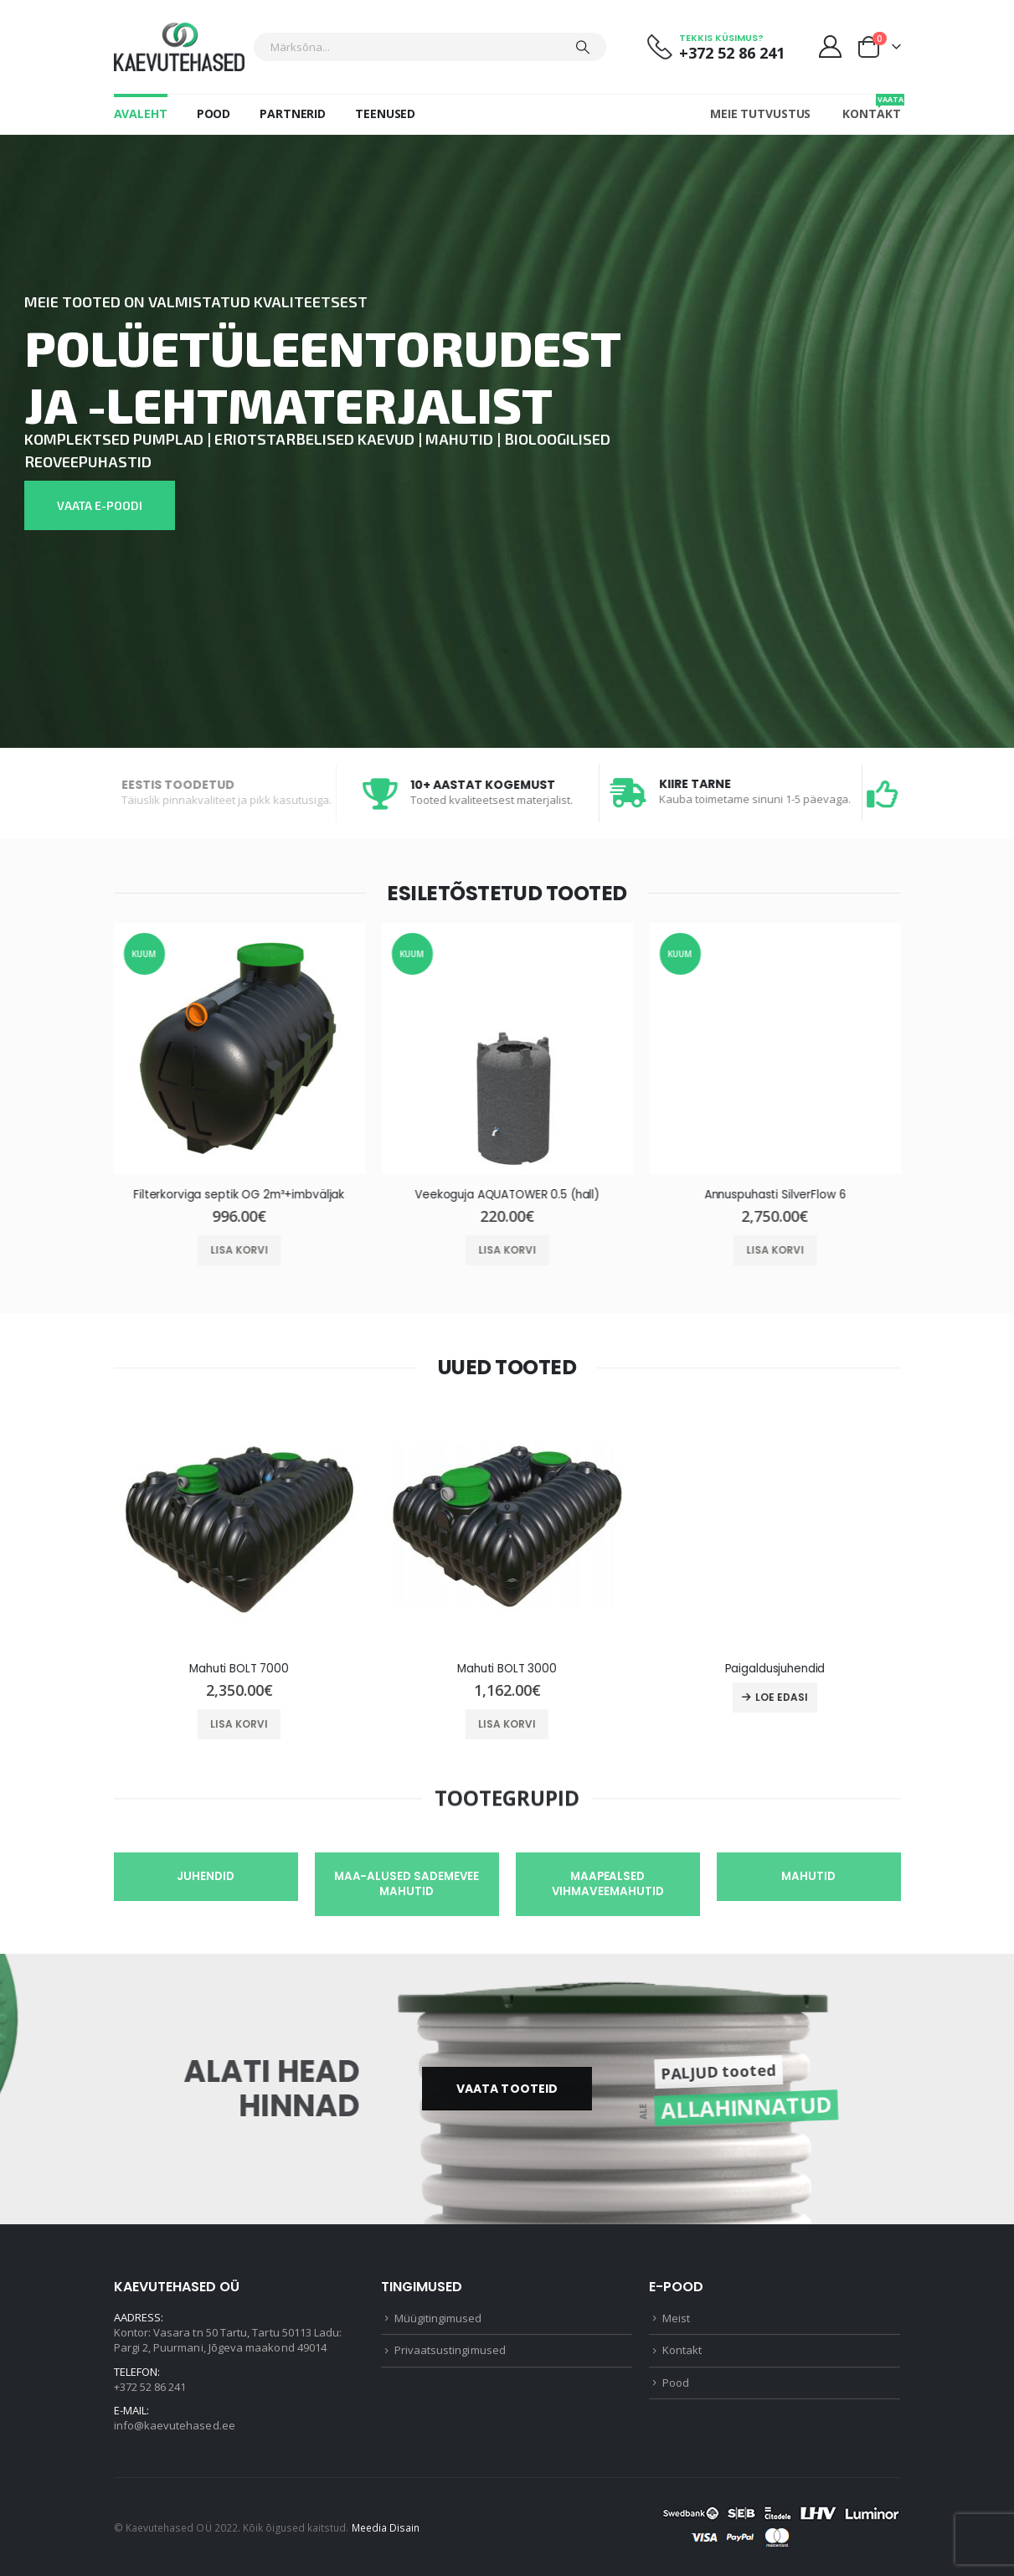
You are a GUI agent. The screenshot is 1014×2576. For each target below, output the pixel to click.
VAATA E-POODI (99, 505)
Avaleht (140, 113)
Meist (676, 2318)
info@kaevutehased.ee (174, 2425)
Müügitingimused (438, 2318)
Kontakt (871, 107)
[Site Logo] (179, 47)
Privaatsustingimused (450, 2349)
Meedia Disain (386, 2527)
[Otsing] (582, 47)
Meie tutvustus (760, 113)
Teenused (385, 113)
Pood (214, 113)
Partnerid (293, 113)
